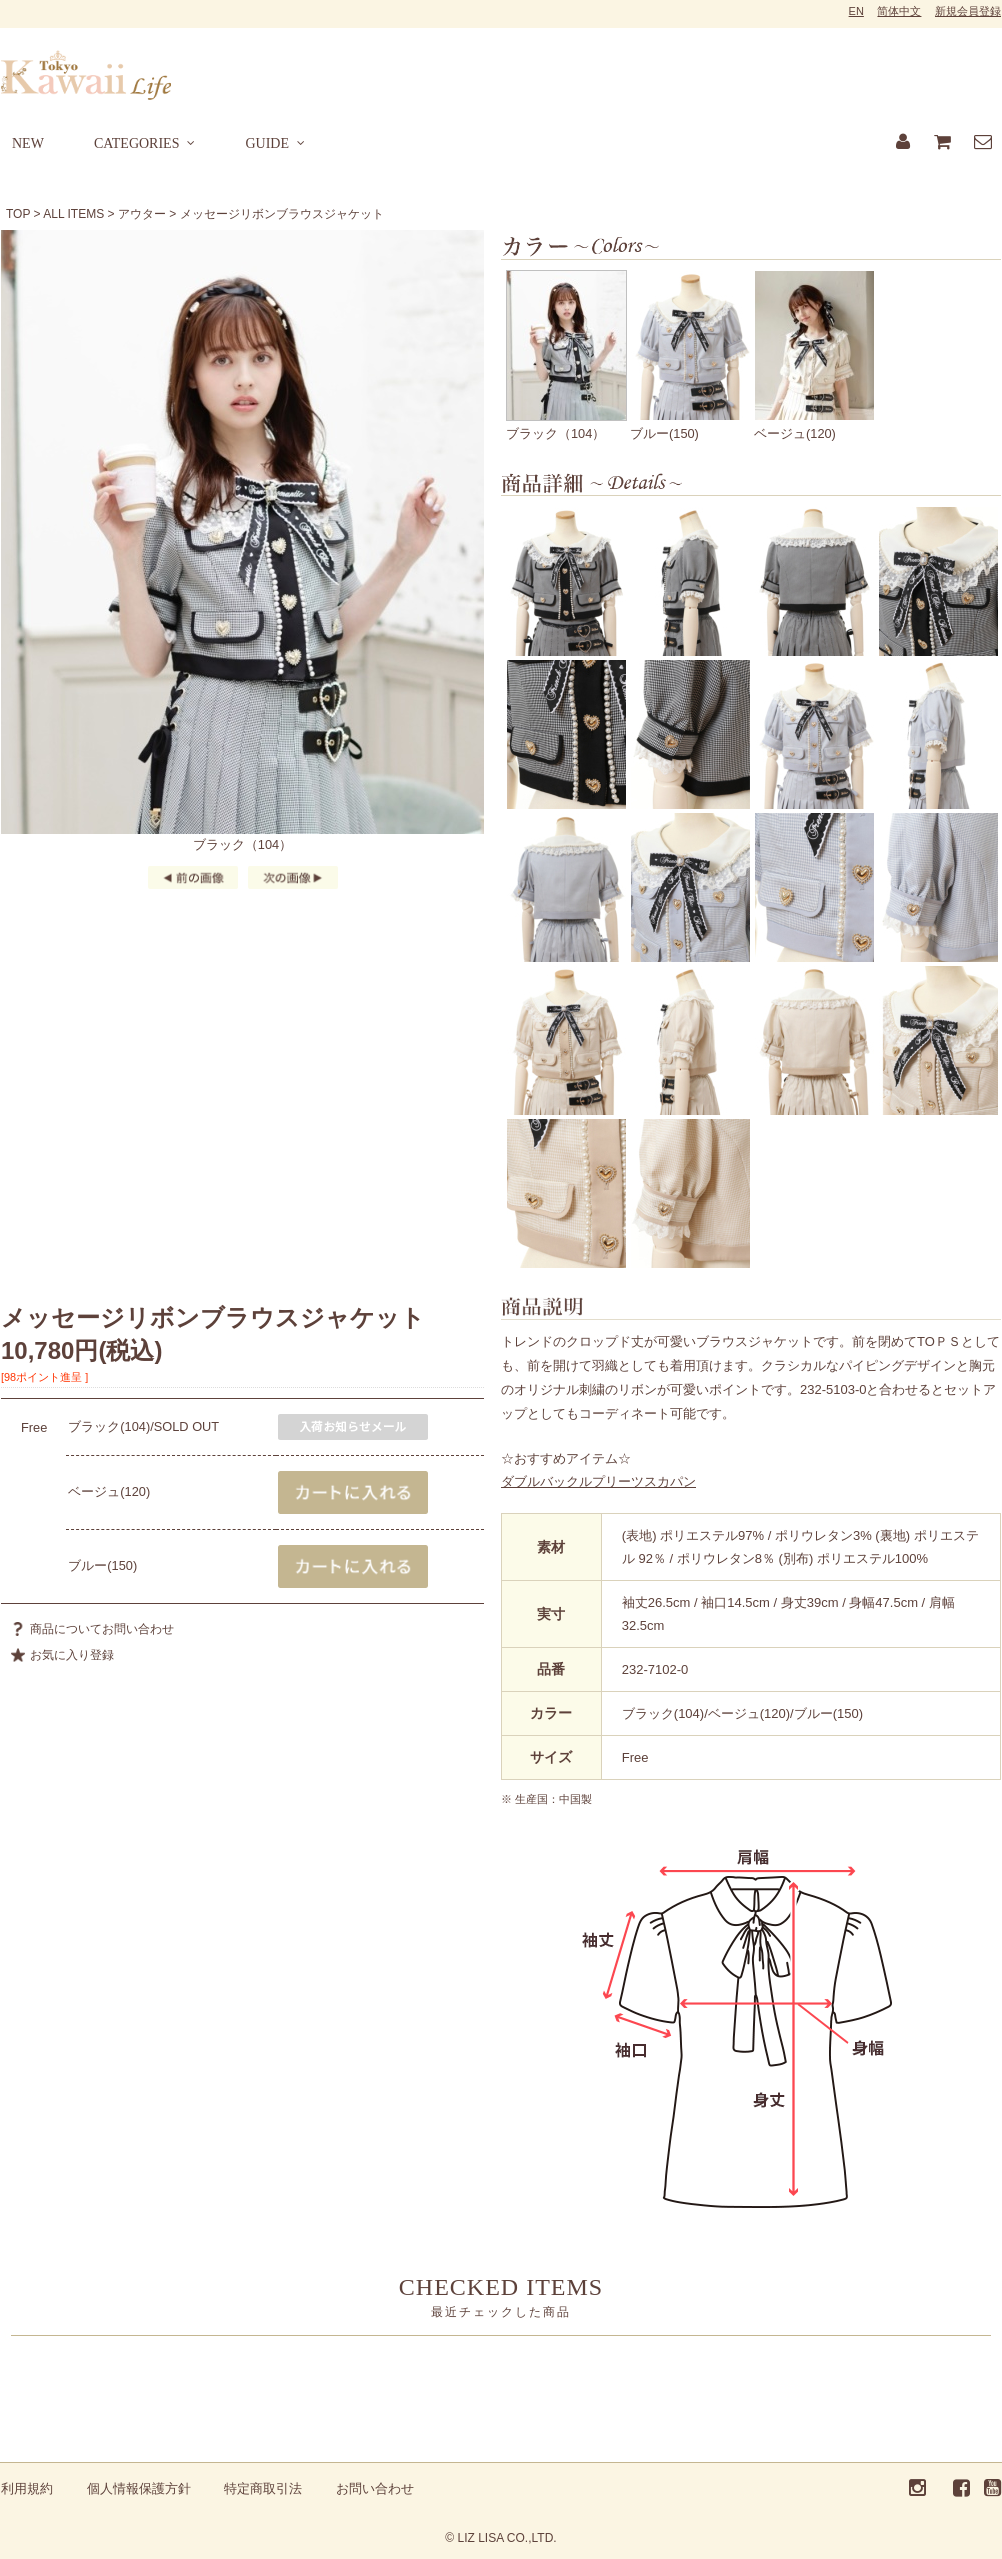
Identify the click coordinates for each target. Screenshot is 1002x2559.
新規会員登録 (968, 11)
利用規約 (27, 2488)
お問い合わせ (375, 2488)
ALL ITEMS (73, 214)
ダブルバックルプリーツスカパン (598, 1481)
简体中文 (899, 11)
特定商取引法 (263, 2488)
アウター (142, 214)
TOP (18, 214)
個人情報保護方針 (139, 2488)
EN (856, 11)
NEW (28, 143)
